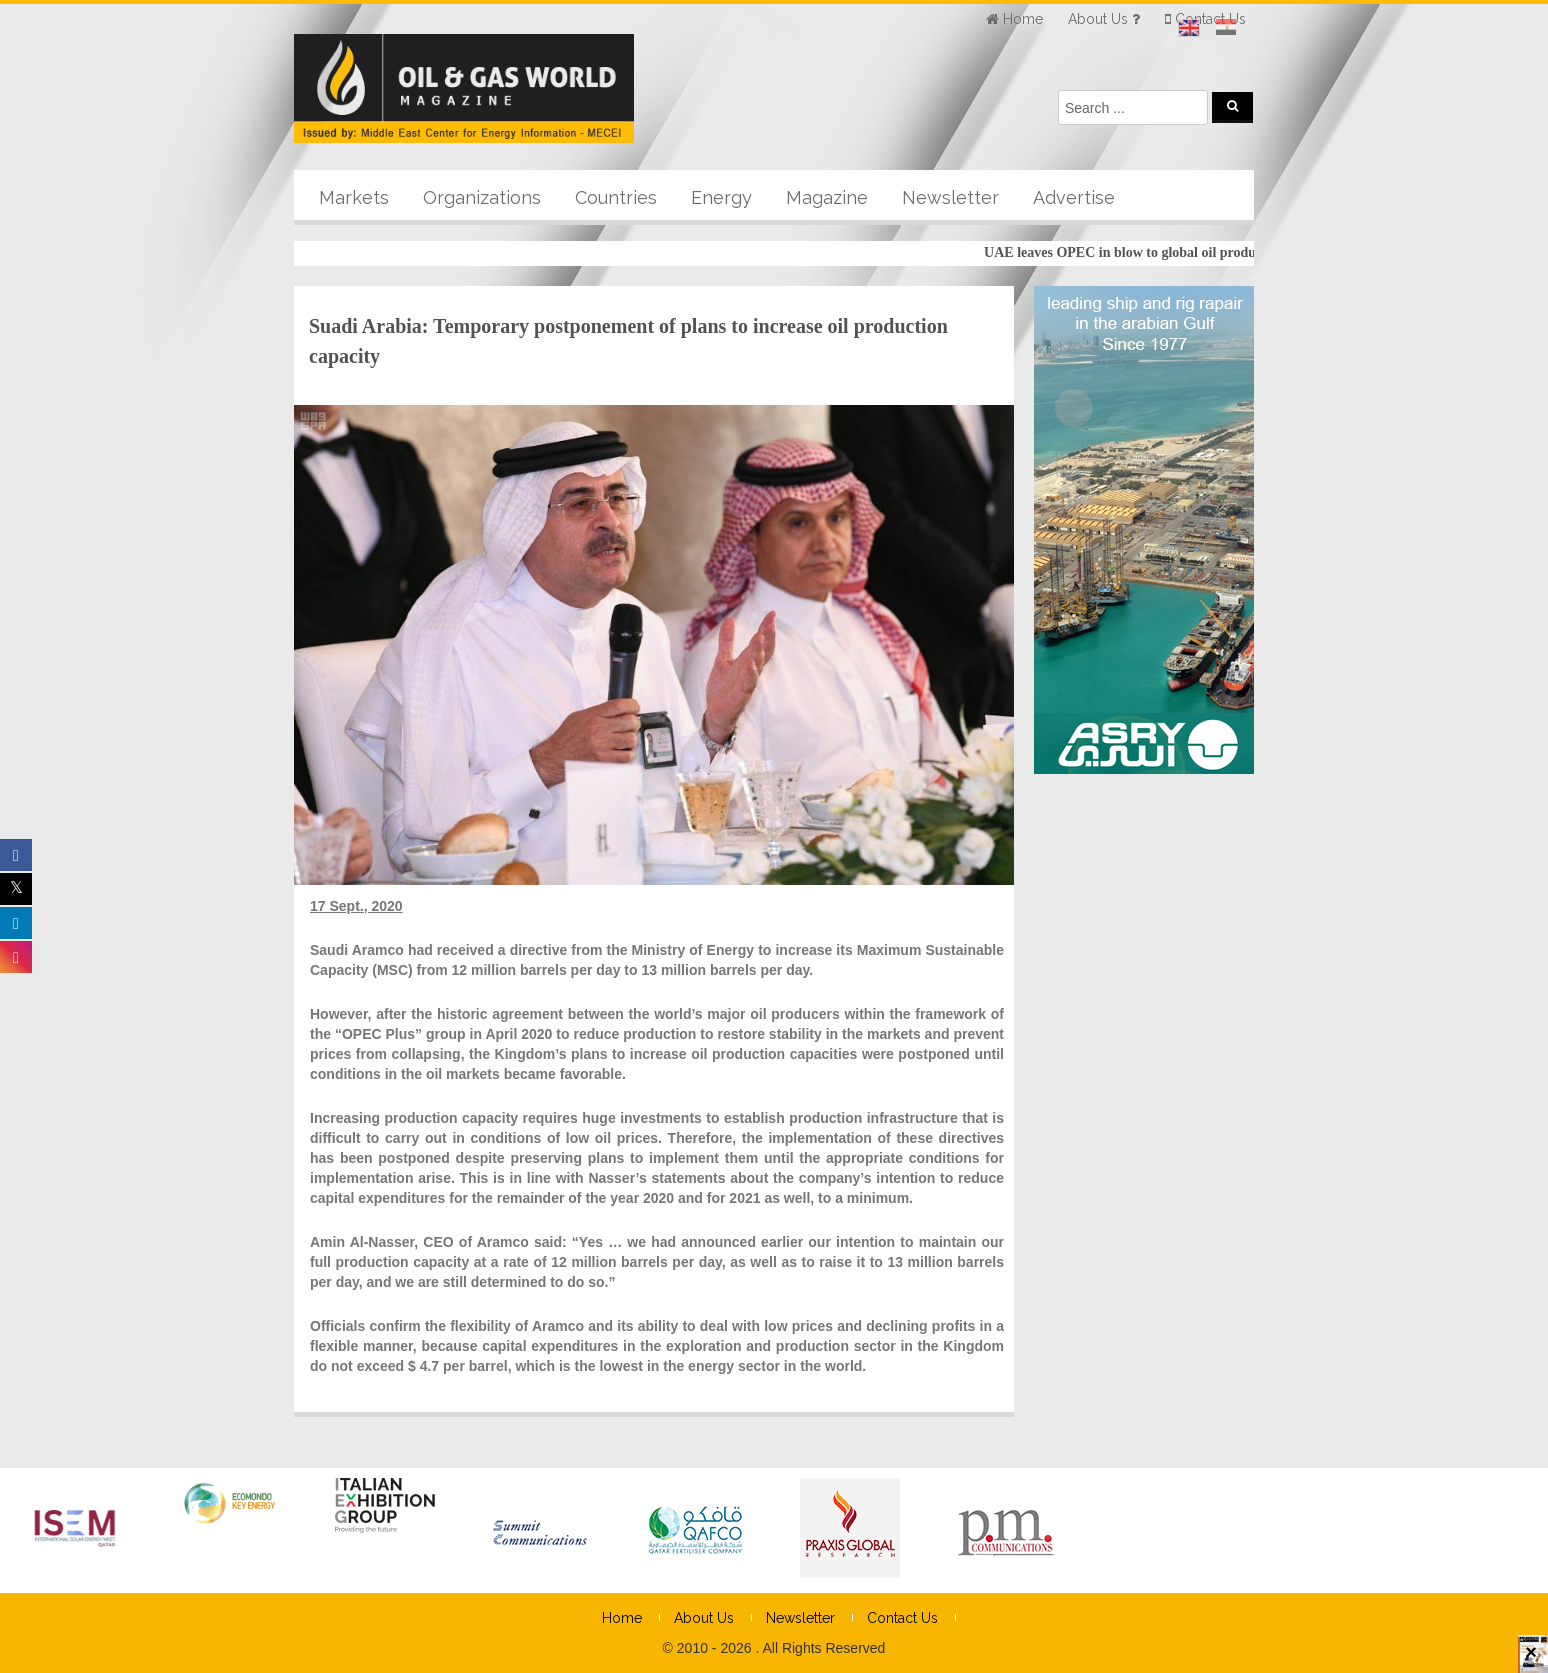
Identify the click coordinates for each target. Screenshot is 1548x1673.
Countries (616, 197)
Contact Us (902, 1618)
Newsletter (950, 197)
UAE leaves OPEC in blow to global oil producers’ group (1162, 252)
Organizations (482, 197)
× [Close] (1531, 1661)
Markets (354, 197)
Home (622, 1618)
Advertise (1074, 197)
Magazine (827, 197)
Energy (721, 197)
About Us (704, 1618)
